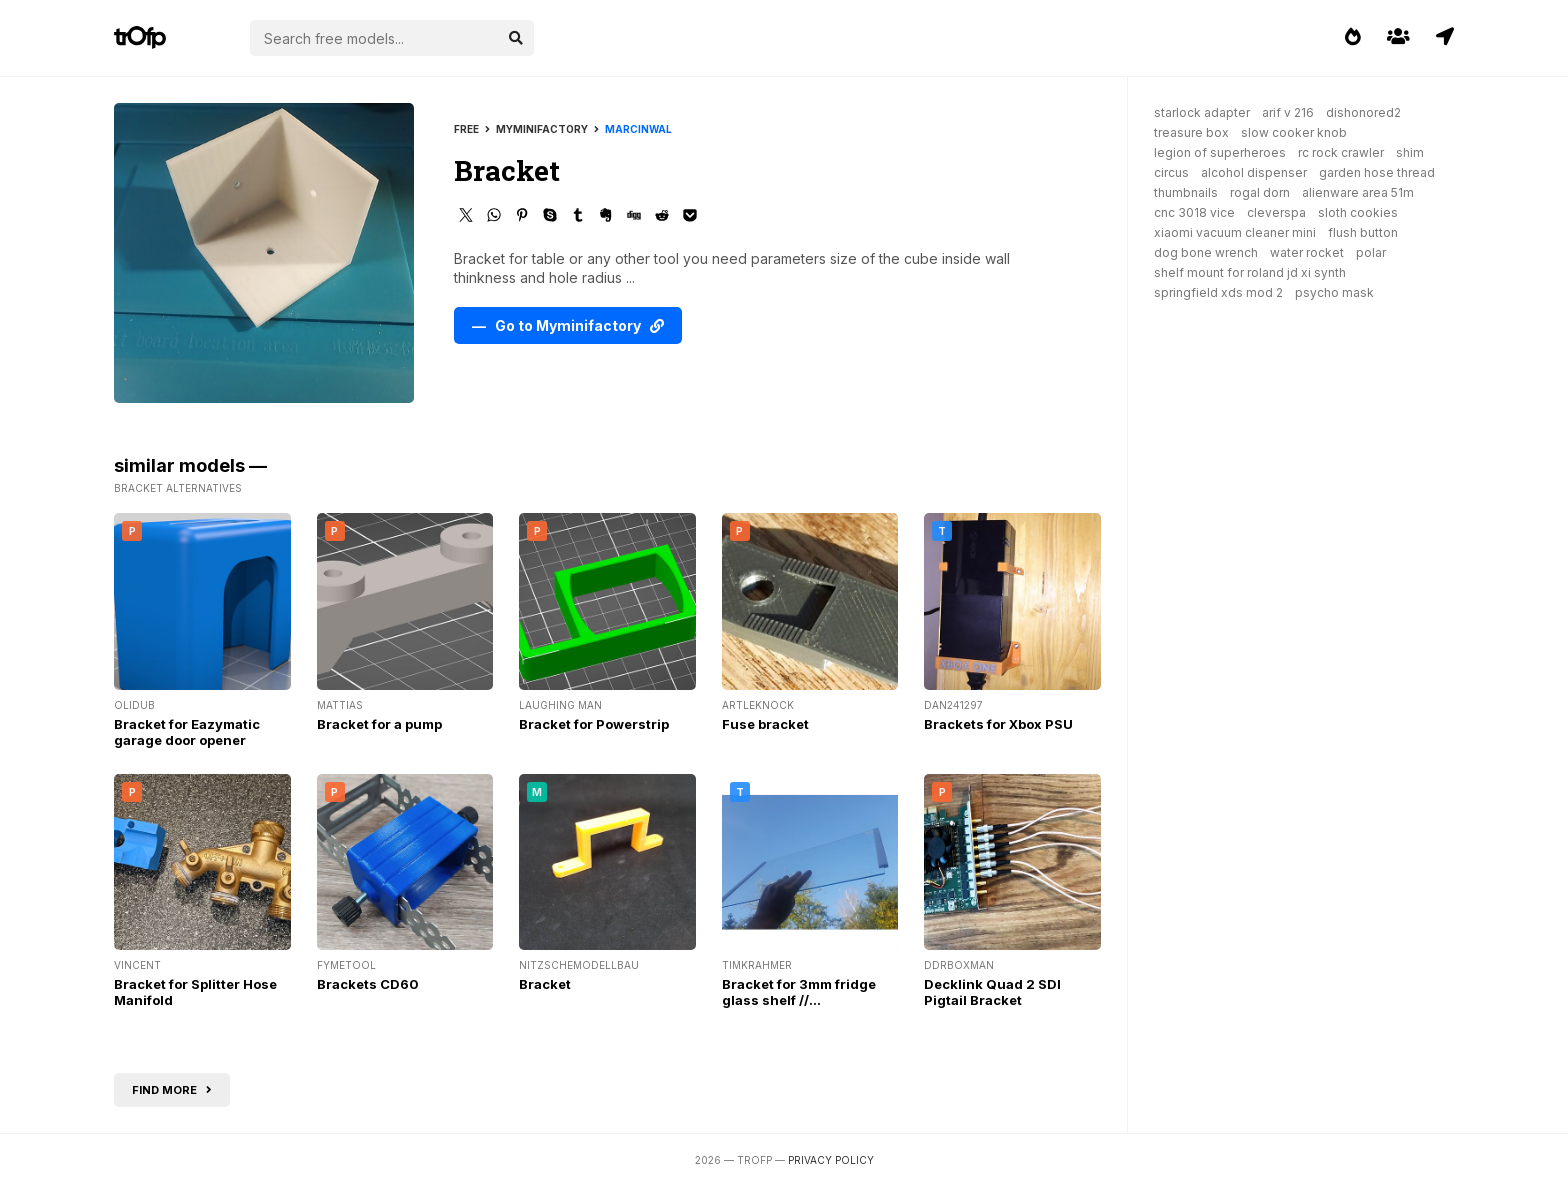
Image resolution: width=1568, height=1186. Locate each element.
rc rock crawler (1341, 152)
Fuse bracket (765, 724)
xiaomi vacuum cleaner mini (1235, 232)
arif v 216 (1288, 112)
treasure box (1191, 132)
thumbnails (1186, 192)
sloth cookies (1358, 212)
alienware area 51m (1358, 192)
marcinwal (638, 129)
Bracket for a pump (379, 724)
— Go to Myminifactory (568, 325)
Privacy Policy (831, 1160)
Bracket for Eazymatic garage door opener (187, 732)
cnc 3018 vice (1194, 212)
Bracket (545, 984)
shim (1410, 152)
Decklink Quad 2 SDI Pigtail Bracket (992, 992)
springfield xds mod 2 (1218, 292)
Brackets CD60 (368, 984)
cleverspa (1276, 212)
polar (1371, 252)
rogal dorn (1260, 192)
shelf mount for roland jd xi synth (1250, 272)
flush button (1363, 232)
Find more (172, 1090)
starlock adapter (1202, 112)
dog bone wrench (1206, 252)
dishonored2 (1363, 112)
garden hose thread (1377, 172)
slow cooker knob (1294, 132)
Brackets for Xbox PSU (998, 724)
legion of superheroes (1220, 152)
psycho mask (1334, 292)
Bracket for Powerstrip (594, 724)
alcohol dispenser (1254, 172)
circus (1171, 172)
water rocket (1307, 252)
